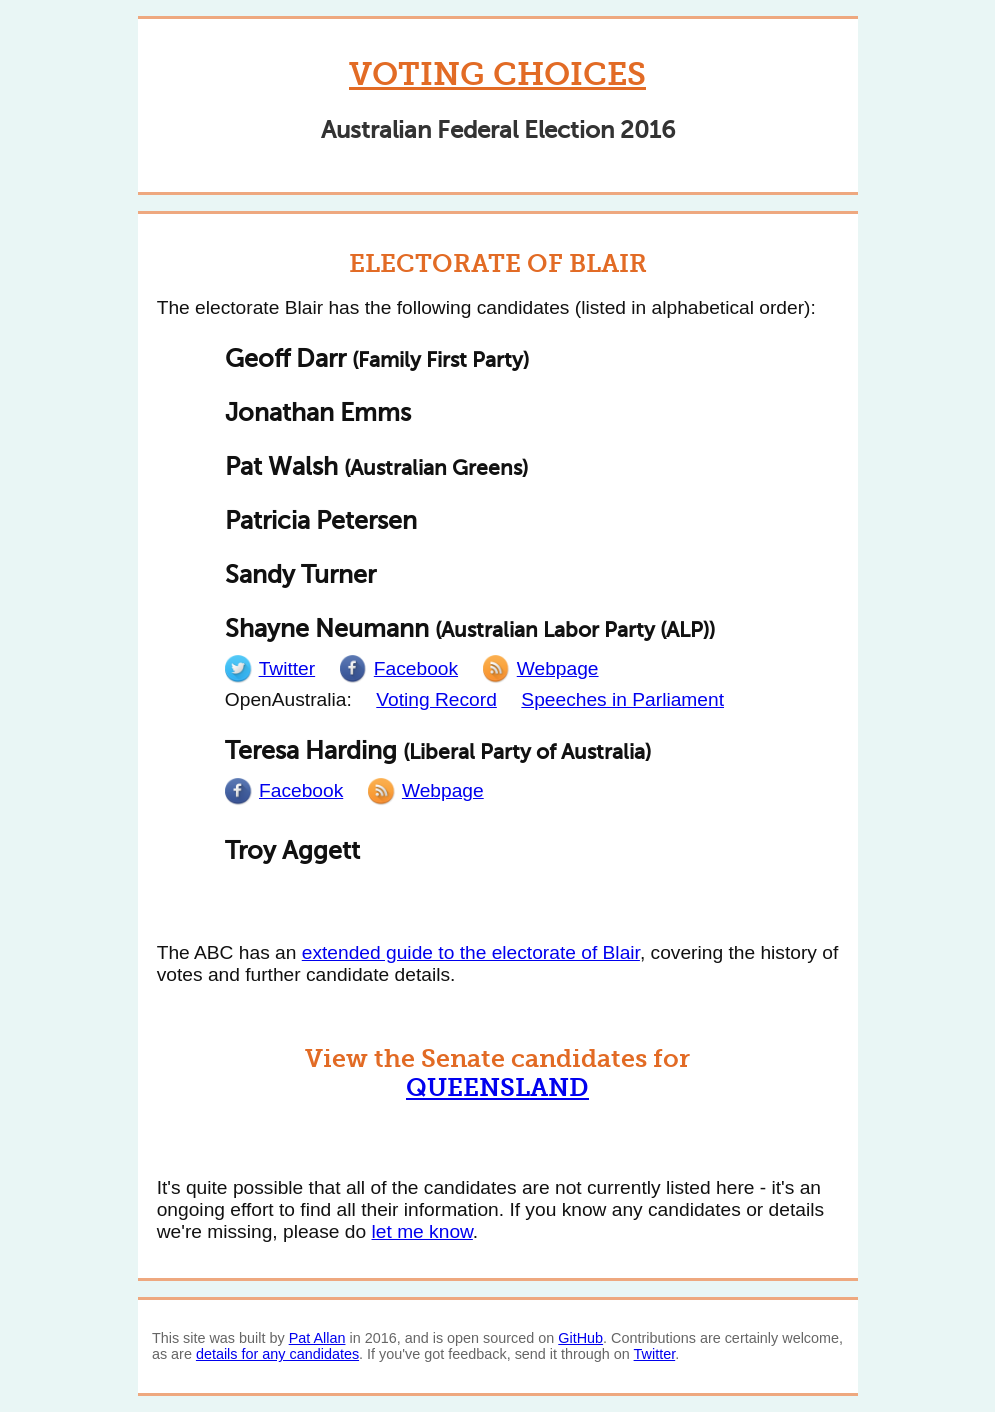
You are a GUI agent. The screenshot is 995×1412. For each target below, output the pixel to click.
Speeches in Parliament (622, 699)
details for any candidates (277, 1354)
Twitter (655, 1354)
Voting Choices (497, 74)
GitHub (580, 1338)
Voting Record (436, 699)
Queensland (497, 1087)
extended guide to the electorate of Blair (471, 952)
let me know (422, 1231)
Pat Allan (317, 1338)
